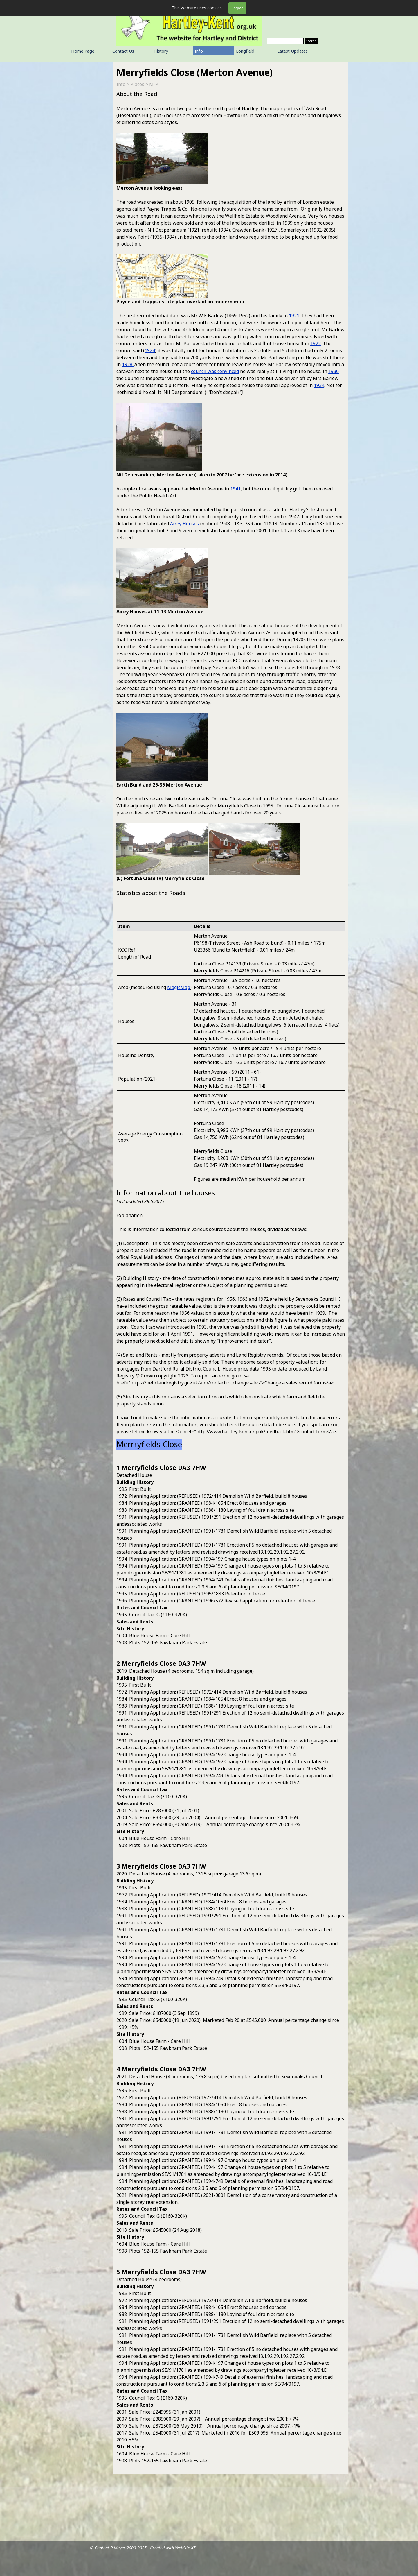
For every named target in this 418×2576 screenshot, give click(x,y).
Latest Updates (292, 51)
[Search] (285, 41)
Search (311, 41)
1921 (294, 315)
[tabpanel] (230, 504)
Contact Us (123, 51)
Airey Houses (184, 523)
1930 (333, 371)
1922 (315, 343)
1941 (235, 489)
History (161, 51)
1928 (128, 364)
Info (199, 51)
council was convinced (215, 371)
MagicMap (178, 987)
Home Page (82, 51)
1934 (319, 385)
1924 (150, 350)
